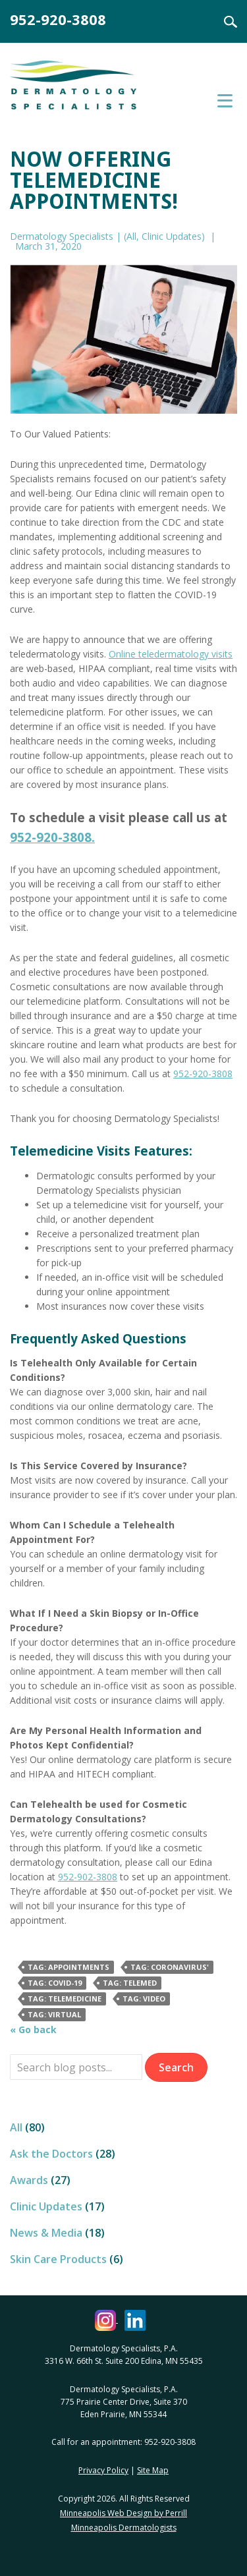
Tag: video (144, 1998)
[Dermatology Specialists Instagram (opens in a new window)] (106, 2319)
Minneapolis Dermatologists (124, 2527)
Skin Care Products (58, 2259)
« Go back (33, 2029)
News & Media (46, 2233)
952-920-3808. (52, 837)
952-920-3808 (58, 19)
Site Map (153, 2470)
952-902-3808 (87, 1876)
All (131, 236)
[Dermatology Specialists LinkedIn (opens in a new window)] (135, 2319)
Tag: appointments (68, 1967)
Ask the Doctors (51, 2153)
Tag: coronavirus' (169, 1967)
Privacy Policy (103, 2470)
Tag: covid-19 (55, 1983)
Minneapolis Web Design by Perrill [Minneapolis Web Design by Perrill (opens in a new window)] (123, 2513)
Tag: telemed (130, 1983)
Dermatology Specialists (89, 91)
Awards (29, 2180)
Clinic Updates (172, 236)
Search (222, 22)
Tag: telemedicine (64, 1998)
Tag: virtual (54, 2014)
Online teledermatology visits (171, 654)
